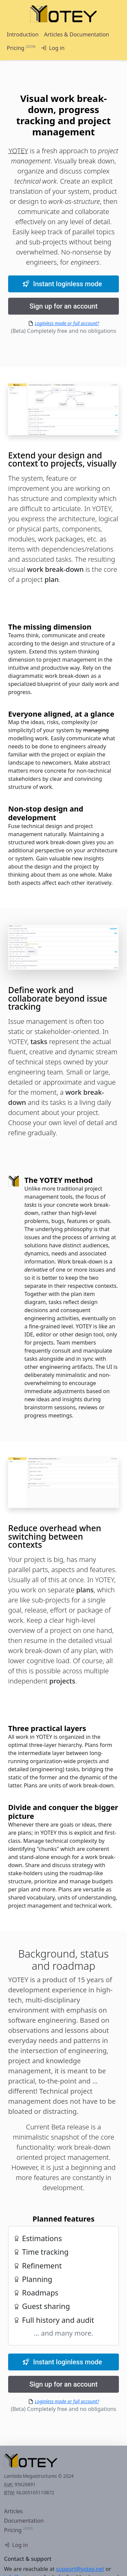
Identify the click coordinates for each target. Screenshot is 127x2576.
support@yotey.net (80, 2569)
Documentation (24, 2520)
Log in (53, 48)
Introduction (23, 34)
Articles (13, 2511)
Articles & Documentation (76, 34)
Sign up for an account (63, 306)
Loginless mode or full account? (67, 323)
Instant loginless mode (62, 284)
